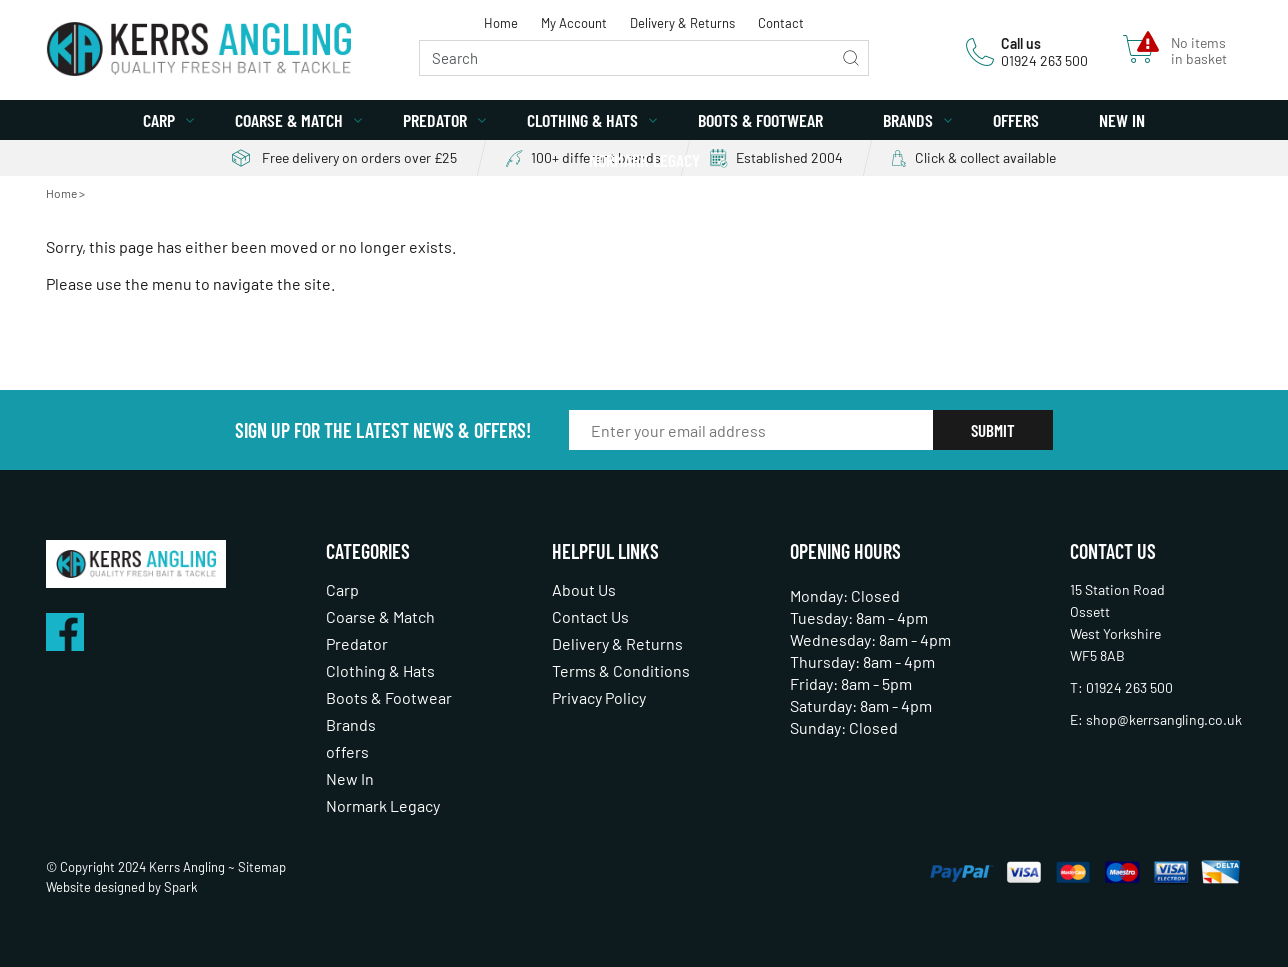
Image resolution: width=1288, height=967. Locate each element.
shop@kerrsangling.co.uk (1164, 719)
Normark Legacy (644, 160)
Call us (1021, 43)
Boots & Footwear (760, 120)
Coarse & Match (289, 120)
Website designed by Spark (122, 887)
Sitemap (262, 867)
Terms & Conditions (621, 670)
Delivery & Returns (682, 23)
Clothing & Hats (582, 120)
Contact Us (590, 616)
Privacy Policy (599, 697)
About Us (584, 589)
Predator (435, 120)
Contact (781, 23)
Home (501, 23)
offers (1016, 120)
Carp (159, 120)
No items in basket (1199, 51)
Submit (993, 430)
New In (1122, 120)
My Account (574, 23)
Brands (908, 120)
